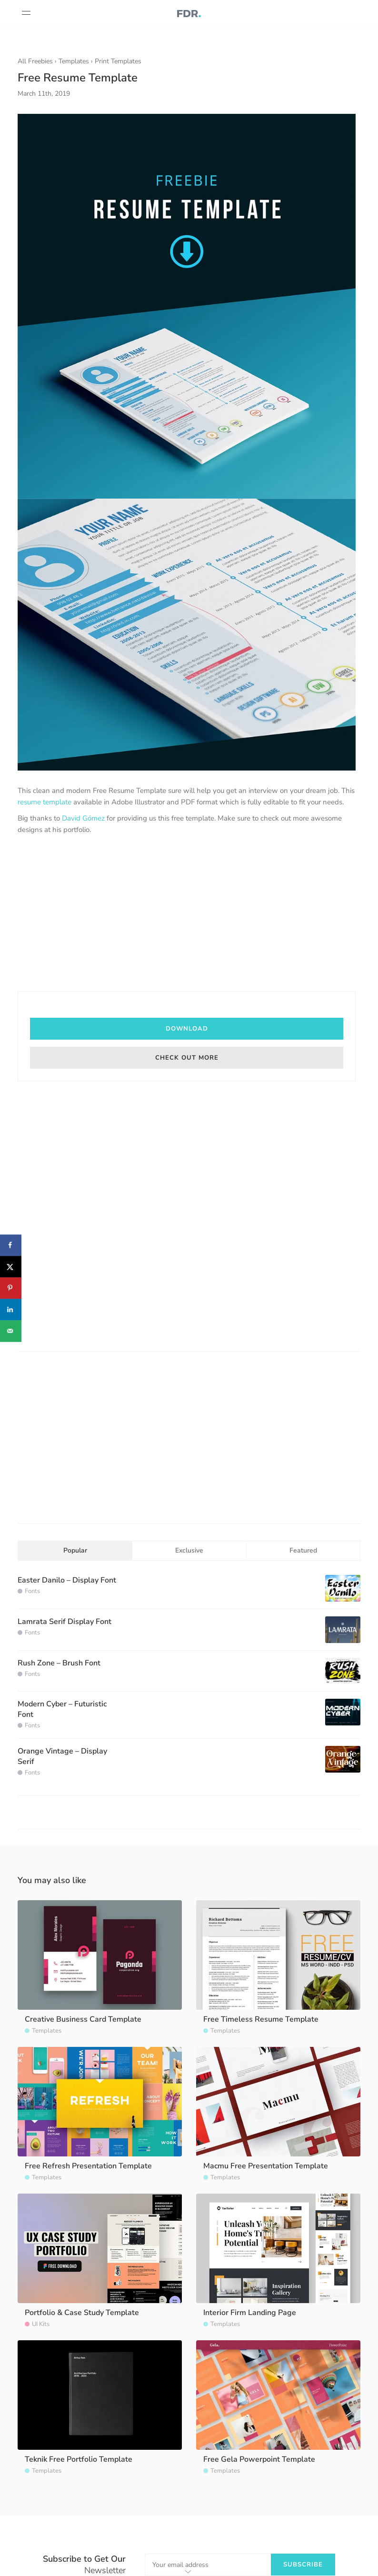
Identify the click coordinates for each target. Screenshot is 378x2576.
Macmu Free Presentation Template (265, 2166)
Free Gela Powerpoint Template (259, 2459)
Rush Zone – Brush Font (59, 1663)
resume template (44, 802)
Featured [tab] (303, 1550)
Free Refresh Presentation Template (88, 2166)
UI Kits (41, 2324)
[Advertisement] (186, 913)
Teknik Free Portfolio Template (78, 2459)
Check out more (187, 1057)
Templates (74, 61)
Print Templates (118, 61)
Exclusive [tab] (189, 1550)
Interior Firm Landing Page (249, 2312)
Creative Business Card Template (83, 2019)
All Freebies (35, 61)
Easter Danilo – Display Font (67, 1580)
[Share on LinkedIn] (10, 1309)
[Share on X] (10, 1266)
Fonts (32, 1591)
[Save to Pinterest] (10, 1288)
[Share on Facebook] (10, 1245)
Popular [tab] (75, 1550)
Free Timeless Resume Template (260, 2019)
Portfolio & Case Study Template (82, 2312)
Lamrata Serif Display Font (64, 1621)
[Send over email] (10, 1331)
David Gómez (83, 818)
